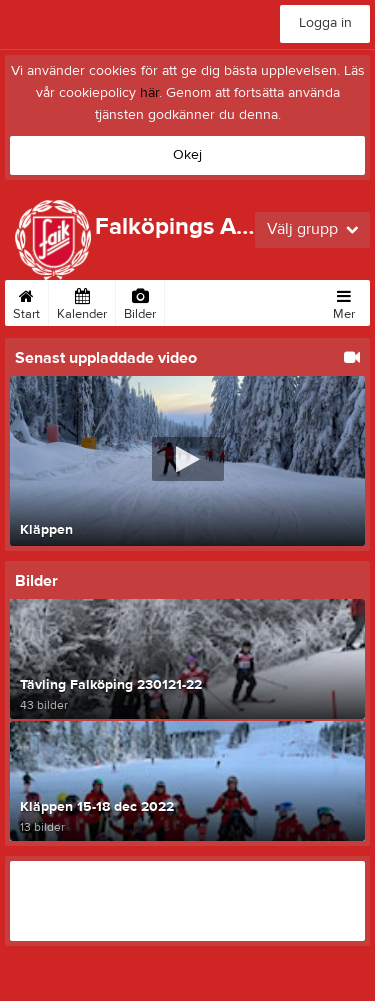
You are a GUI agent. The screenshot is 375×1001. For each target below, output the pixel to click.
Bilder (140, 301)
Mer (344, 301)
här (149, 93)
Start (26, 301)
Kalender (82, 301)
